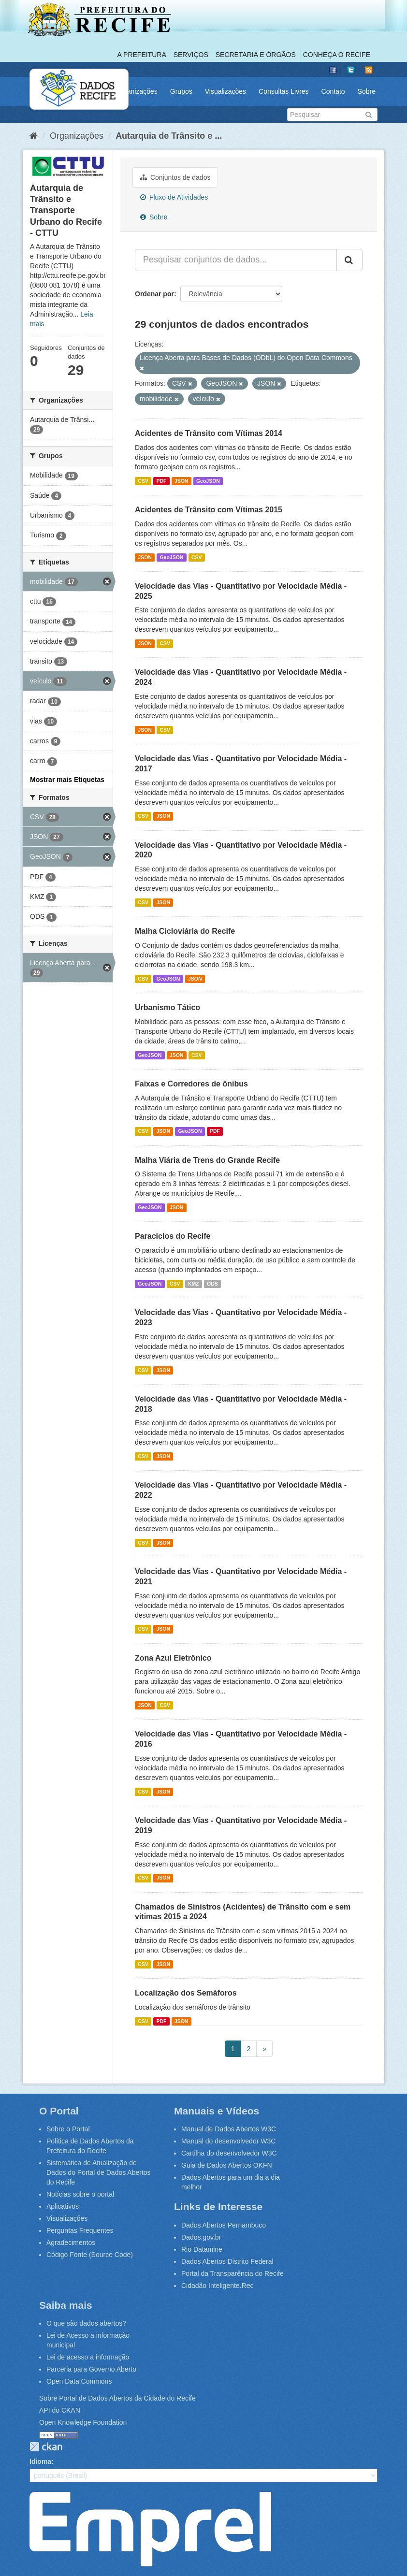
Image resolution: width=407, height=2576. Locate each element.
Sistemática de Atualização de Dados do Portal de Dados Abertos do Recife (98, 2172)
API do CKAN (59, 2410)
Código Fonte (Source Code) (89, 2254)
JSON (181, 481)
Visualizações (225, 91)
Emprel (150, 2529)
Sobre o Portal (68, 2129)
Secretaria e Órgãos (256, 54)
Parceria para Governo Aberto (91, 2369)
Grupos (181, 91)
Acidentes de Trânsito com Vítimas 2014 (208, 433)
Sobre (367, 91)
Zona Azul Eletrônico (173, 1658)
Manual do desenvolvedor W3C (228, 2141)
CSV (143, 481)
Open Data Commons (79, 2381)
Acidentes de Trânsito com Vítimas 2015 (208, 510)
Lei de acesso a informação (87, 2357)
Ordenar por (154, 294)
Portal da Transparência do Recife (232, 2273)
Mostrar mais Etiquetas (67, 779)
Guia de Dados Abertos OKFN (226, 2165)
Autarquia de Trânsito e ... (169, 136)
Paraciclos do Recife (173, 1236)
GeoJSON (208, 481)
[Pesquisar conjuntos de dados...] (236, 260)
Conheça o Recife (336, 54)
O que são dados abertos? (86, 2323)
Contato (333, 91)
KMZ (193, 1284)
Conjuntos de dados (175, 177)
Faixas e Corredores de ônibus (191, 1084)
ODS (212, 1284)
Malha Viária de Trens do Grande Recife (207, 1160)
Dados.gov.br (201, 2237)
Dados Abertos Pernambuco (223, 2225)
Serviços (191, 54)
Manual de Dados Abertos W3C (228, 2129)
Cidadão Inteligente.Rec (217, 2285)
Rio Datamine (201, 2249)
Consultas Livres (284, 91)
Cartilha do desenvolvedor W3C (229, 2153)
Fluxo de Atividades (174, 197)
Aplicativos (62, 2206)
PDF (161, 481)
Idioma (40, 2461)
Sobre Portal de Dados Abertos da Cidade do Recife (117, 2398)
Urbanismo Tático (167, 1007)
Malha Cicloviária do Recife (185, 931)
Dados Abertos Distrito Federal (227, 2261)
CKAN (45, 2447)
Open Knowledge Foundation (83, 2422)
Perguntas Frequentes (80, 2230)
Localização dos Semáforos (186, 1993)
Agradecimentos (70, 2242)
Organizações (136, 91)
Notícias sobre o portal (80, 2194)
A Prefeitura (141, 54)
